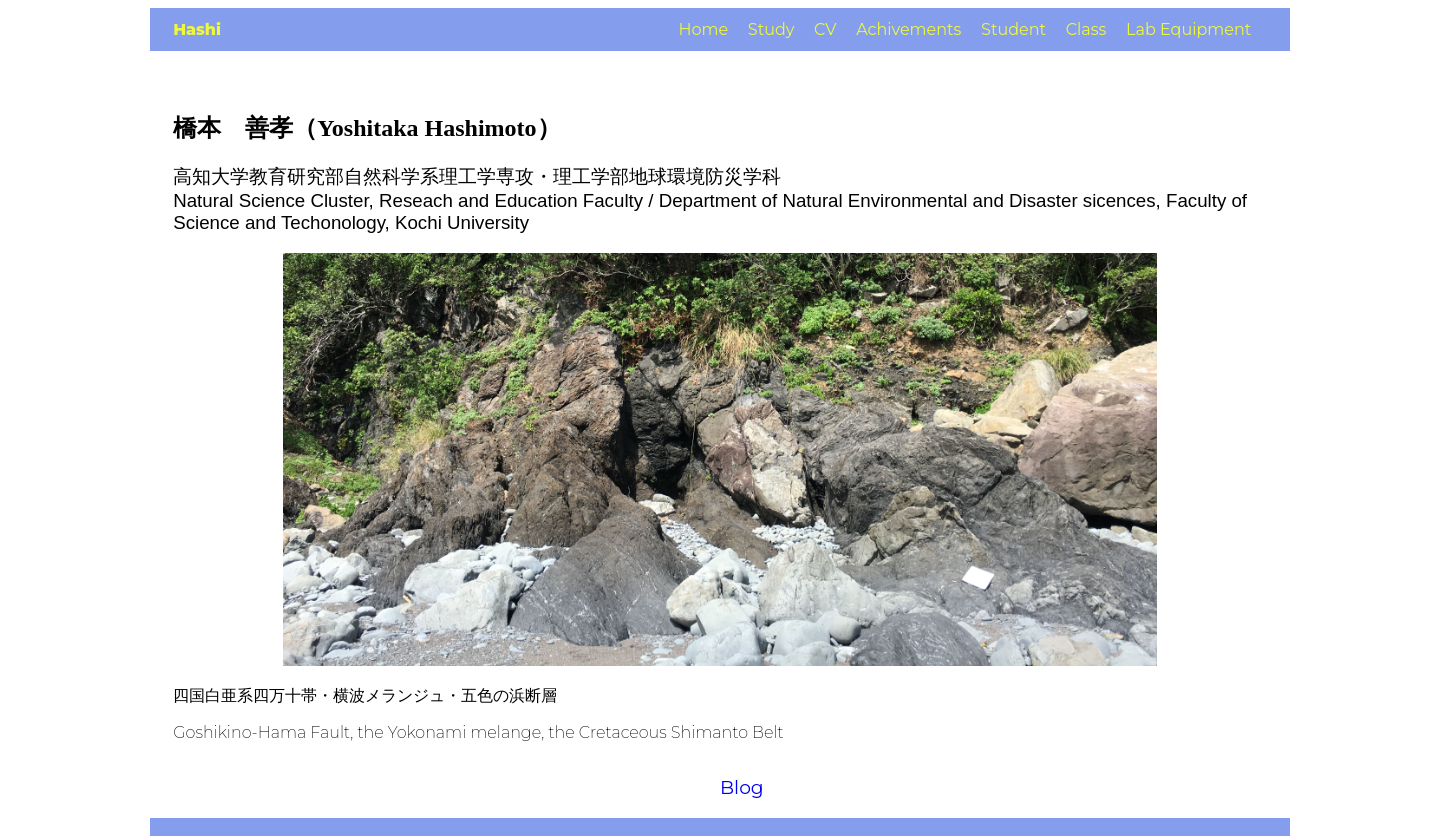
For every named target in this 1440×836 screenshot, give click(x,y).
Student (1013, 29)
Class (1086, 29)
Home (703, 29)
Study (771, 29)
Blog (742, 787)
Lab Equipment (1188, 29)
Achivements (908, 29)
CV (825, 29)
